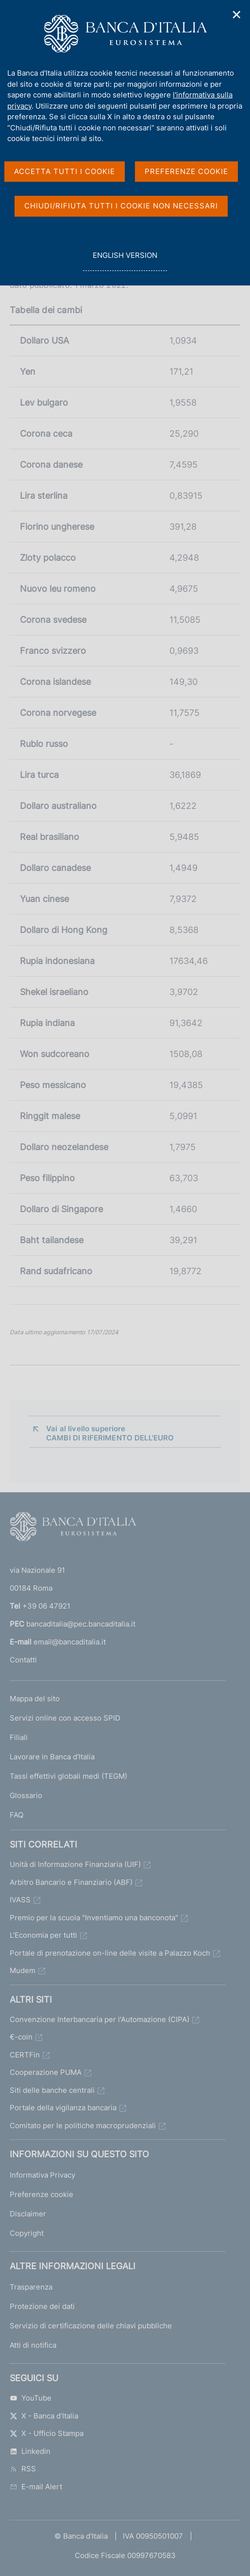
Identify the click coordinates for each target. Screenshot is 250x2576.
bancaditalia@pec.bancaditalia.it (80, 1623)
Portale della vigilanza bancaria (63, 2107)
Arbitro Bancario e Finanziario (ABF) (71, 1882)
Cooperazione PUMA (46, 2072)
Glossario (26, 1795)
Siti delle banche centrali (52, 2090)
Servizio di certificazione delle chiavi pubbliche (91, 2325)
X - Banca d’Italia (44, 2415)
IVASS (20, 1899)
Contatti (23, 1659)
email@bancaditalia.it (69, 1641)
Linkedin (30, 2451)
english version (124, 260)
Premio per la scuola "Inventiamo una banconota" (94, 1917)
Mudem (22, 1970)
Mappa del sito (35, 1698)
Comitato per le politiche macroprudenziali (83, 2125)
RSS (23, 2468)
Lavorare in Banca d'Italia (52, 1756)
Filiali (19, 1737)
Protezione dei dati (42, 2306)
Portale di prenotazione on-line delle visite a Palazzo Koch (110, 1953)
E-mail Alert (36, 2486)
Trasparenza (31, 2287)
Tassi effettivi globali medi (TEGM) (68, 1776)
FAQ (16, 1814)
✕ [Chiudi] (237, 14)
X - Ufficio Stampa (46, 2433)
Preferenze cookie (41, 2194)
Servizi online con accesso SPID (65, 1718)
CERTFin (25, 2054)
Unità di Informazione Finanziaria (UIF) (75, 1864)
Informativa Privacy (42, 2175)
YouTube (30, 2397)
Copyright (27, 2233)
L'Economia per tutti (43, 1935)
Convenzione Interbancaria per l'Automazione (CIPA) (99, 2019)
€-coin (21, 2036)
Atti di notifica (33, 2345)
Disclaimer (28, 2213)
